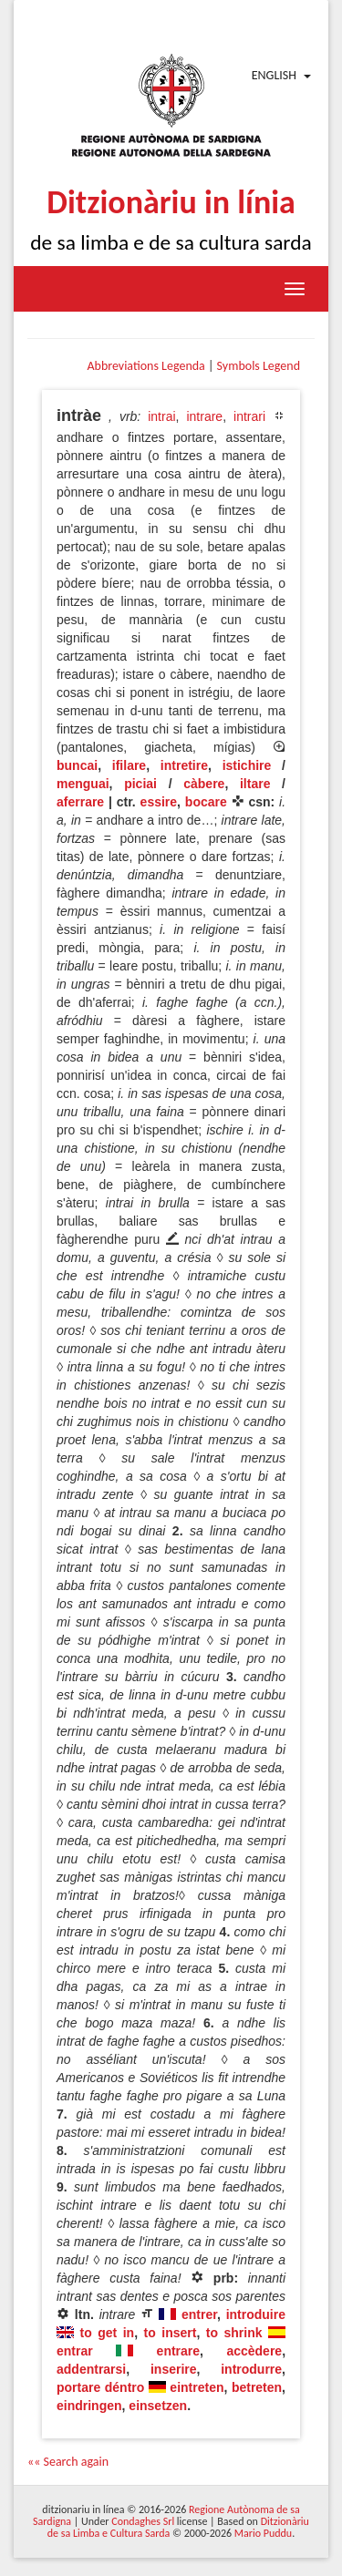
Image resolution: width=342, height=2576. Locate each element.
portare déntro (100, 2387)
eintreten (196, 2387)
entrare (178, 2351)
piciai (140, 783)
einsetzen (158, 2405)
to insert (170, 2332)
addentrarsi (91, 2369)
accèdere (254, 2351)
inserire (173, 2369)
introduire (255, 2314)
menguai (83, 783)
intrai (161, 416)
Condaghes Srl (142, 2521)
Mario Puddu (263, 2533)
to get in (107, 2332)
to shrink (234, 2332)
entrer (199, 2314)
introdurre (251, 2369)
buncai (77, 765)
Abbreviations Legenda (145, 366)
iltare (255, 783)
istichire (247, 765)
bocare (206, 802)
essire (158, 802)
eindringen (89, 2405)
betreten (257, 2387)
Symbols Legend (258, 366)
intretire (184, 765)
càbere (203, 783)
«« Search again (68, 2461)
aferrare (80, 802)
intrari (249, 416)
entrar (75, 2351)
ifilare (129, 765)
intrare (204, 416)
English (274, 75)
